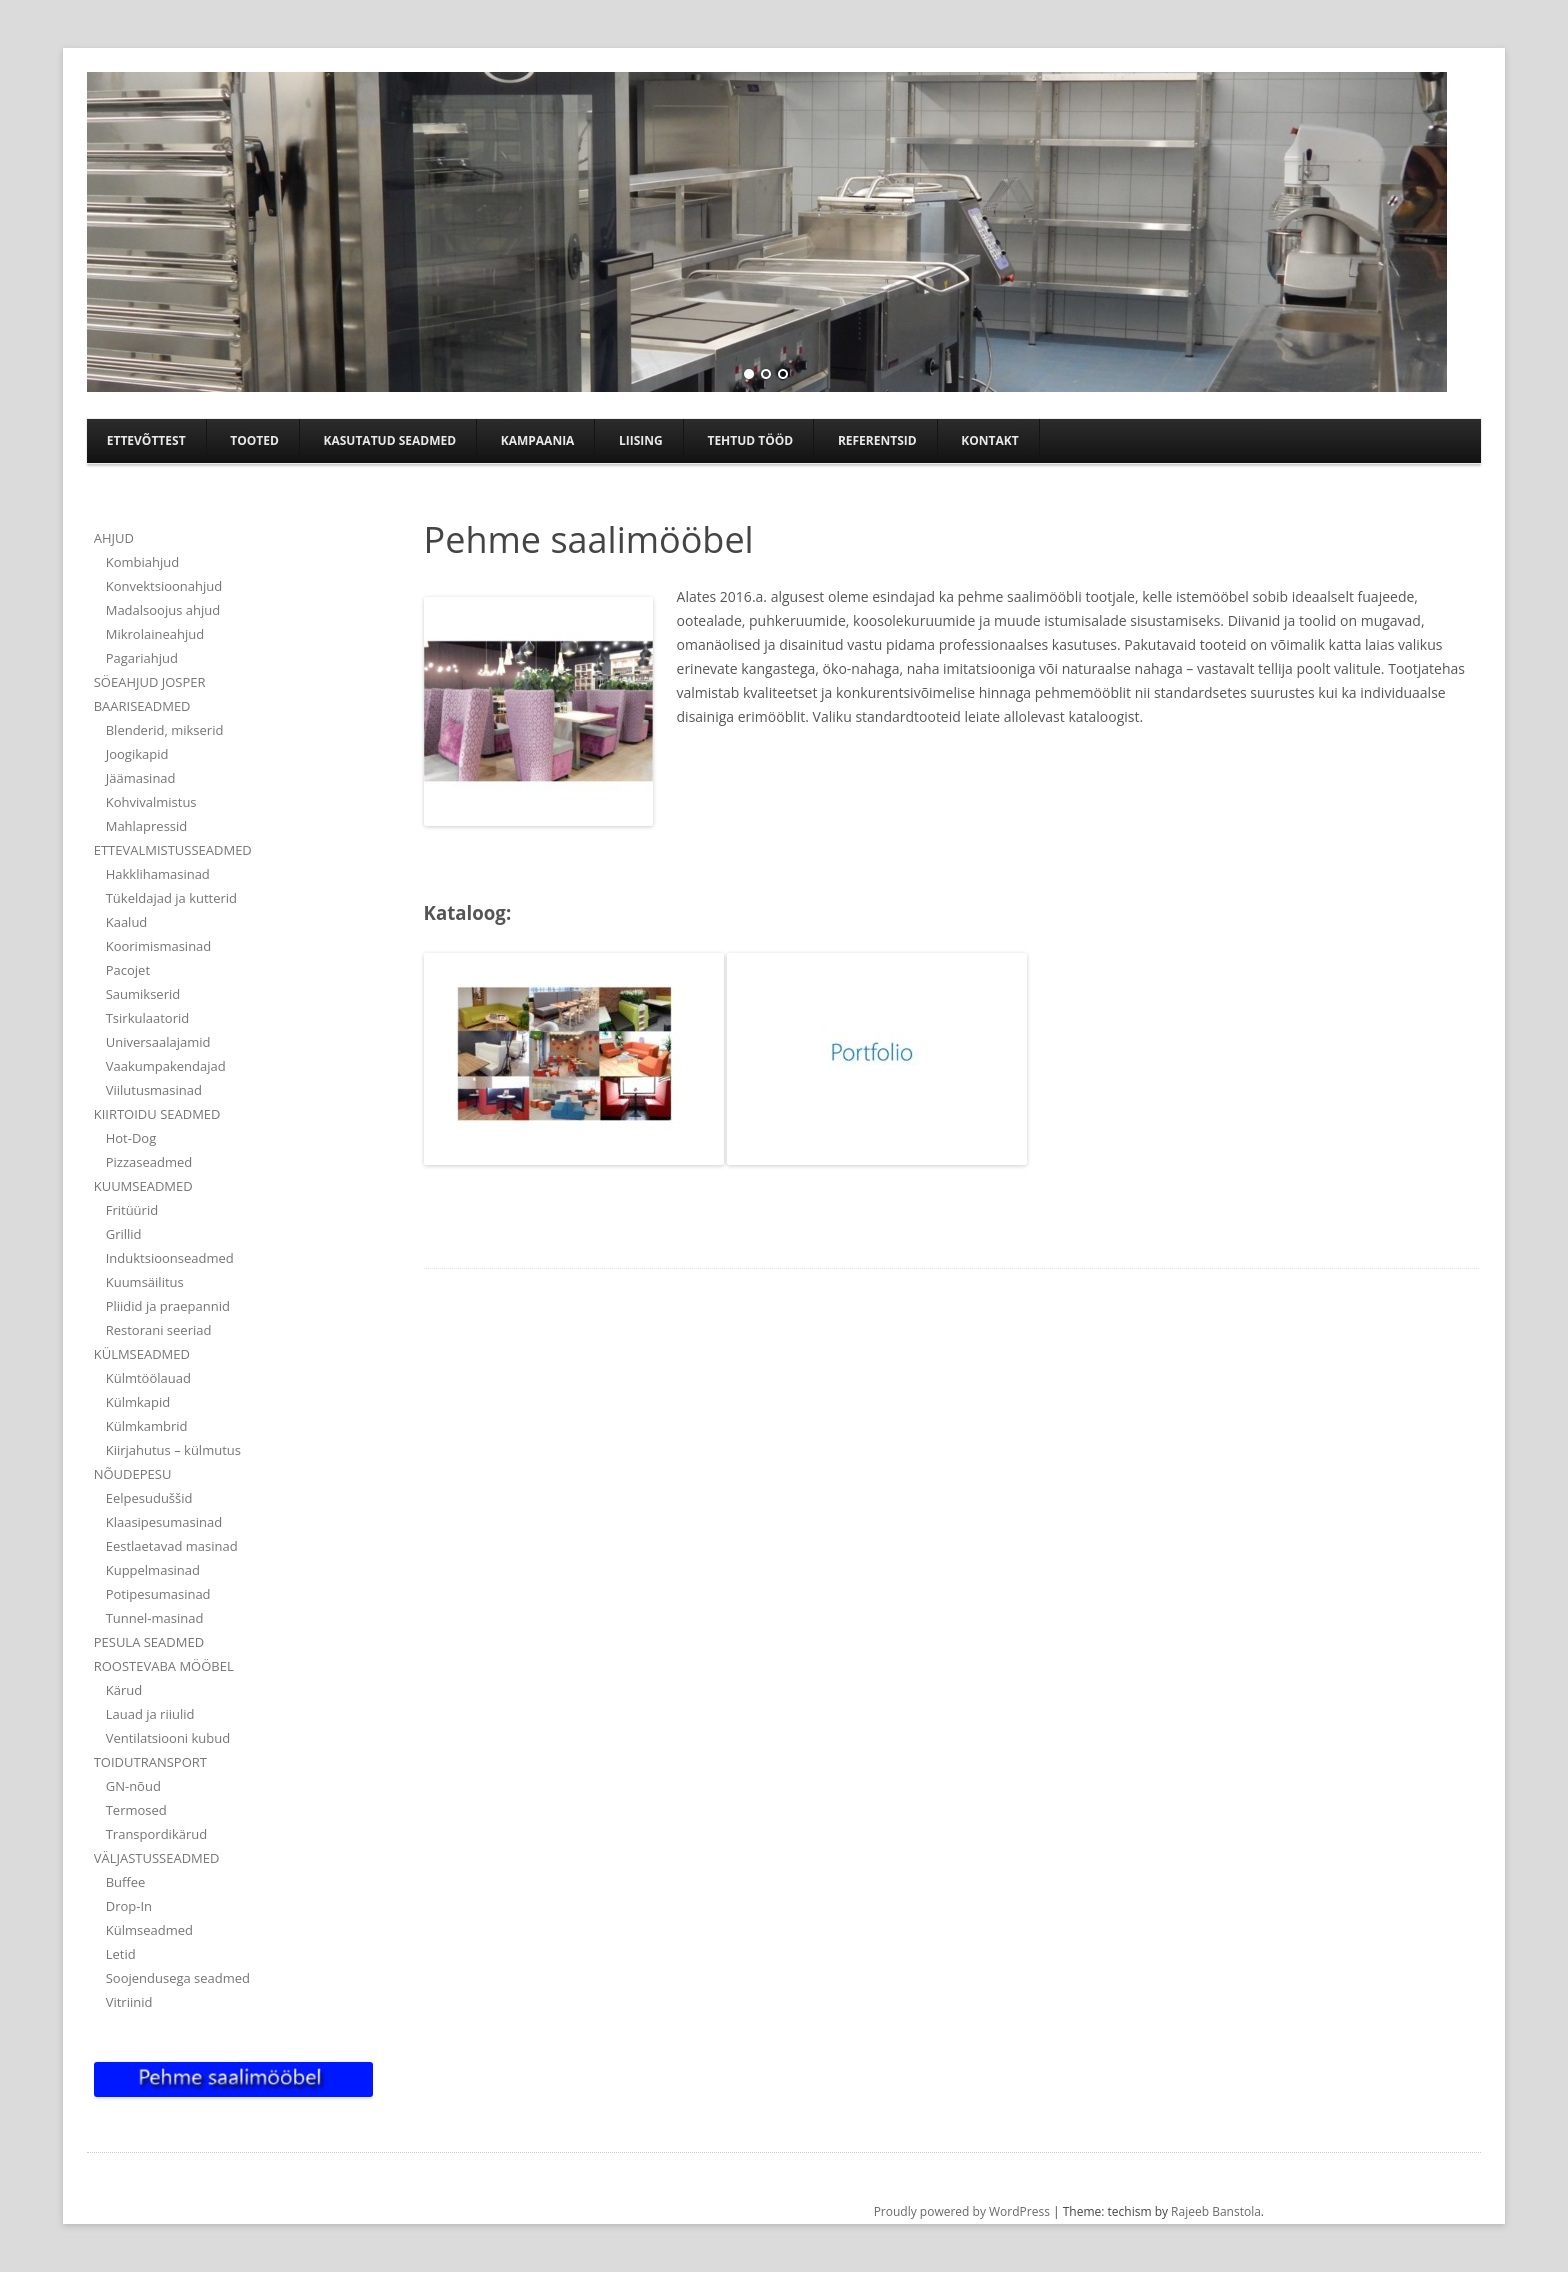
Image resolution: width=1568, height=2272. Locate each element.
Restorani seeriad (159, 1330)
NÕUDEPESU (133, 1474)
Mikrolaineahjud (155, 634)
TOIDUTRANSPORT (150, 1762)
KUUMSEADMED (143, 1186)
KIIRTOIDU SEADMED (157, 1114)
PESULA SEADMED (149, 1642)
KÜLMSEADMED (142, 1354)
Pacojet (128, 970)
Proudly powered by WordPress (962, 2211)
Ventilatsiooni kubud (168, 1738)
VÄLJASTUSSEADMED (157, 1858)
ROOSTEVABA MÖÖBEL (164, 1666)
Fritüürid (132, 1210)
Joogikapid (137, 754)
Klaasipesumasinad (164, 1522)
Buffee (126, 1882)
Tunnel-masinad (155, 1618)
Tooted (254, 440)
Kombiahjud (142, 562)
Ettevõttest (146, 440)
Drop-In (129, 1906)
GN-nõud (133, 1786)
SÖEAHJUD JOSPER (150, 682)
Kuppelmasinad (153, 1570)
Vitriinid (129, 2002)
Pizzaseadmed (149, 1162)
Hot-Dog (131, 1138)
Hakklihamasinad (158, 874)
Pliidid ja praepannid (168, 1306)
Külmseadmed (149, 1930)
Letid (121, 1954)
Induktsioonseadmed (170, 1258)
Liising (641, 440)
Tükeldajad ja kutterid (171, 898)
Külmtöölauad (148, 1378)
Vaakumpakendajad (166, 1066)
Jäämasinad (141, 778)
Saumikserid (143, 994)
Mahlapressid (147, 826)
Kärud (124, 1690)
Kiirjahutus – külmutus (173, 1450)
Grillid (124, 1234)
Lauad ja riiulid (150, 1714)
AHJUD (114, 538)
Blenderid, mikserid (165, 730)
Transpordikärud (156, 1834)
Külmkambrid (147, 1426)
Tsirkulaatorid (147, 1018)
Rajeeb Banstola (1216, 2211)
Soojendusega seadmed (178, 1978)
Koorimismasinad (159, 946)
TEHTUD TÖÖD (750, 440)
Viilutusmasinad (154, 1090)
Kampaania (538, 440)
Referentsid (877, 440)
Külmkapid (138, 1402)
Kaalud (127, 922)
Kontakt (989, 440)
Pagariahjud (142, 658)
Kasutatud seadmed (389, 440)
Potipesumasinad (158, 1594)
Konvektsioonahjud (164, 586)
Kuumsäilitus (145, 1282)
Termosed (136, 1810)
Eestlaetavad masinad (172, 1546)
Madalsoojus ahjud (163, 610)
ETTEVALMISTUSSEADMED (173, 850)
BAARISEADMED (142, 706)
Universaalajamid (158, 1042)
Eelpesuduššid (149, 1498)
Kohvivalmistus (151, 802)
